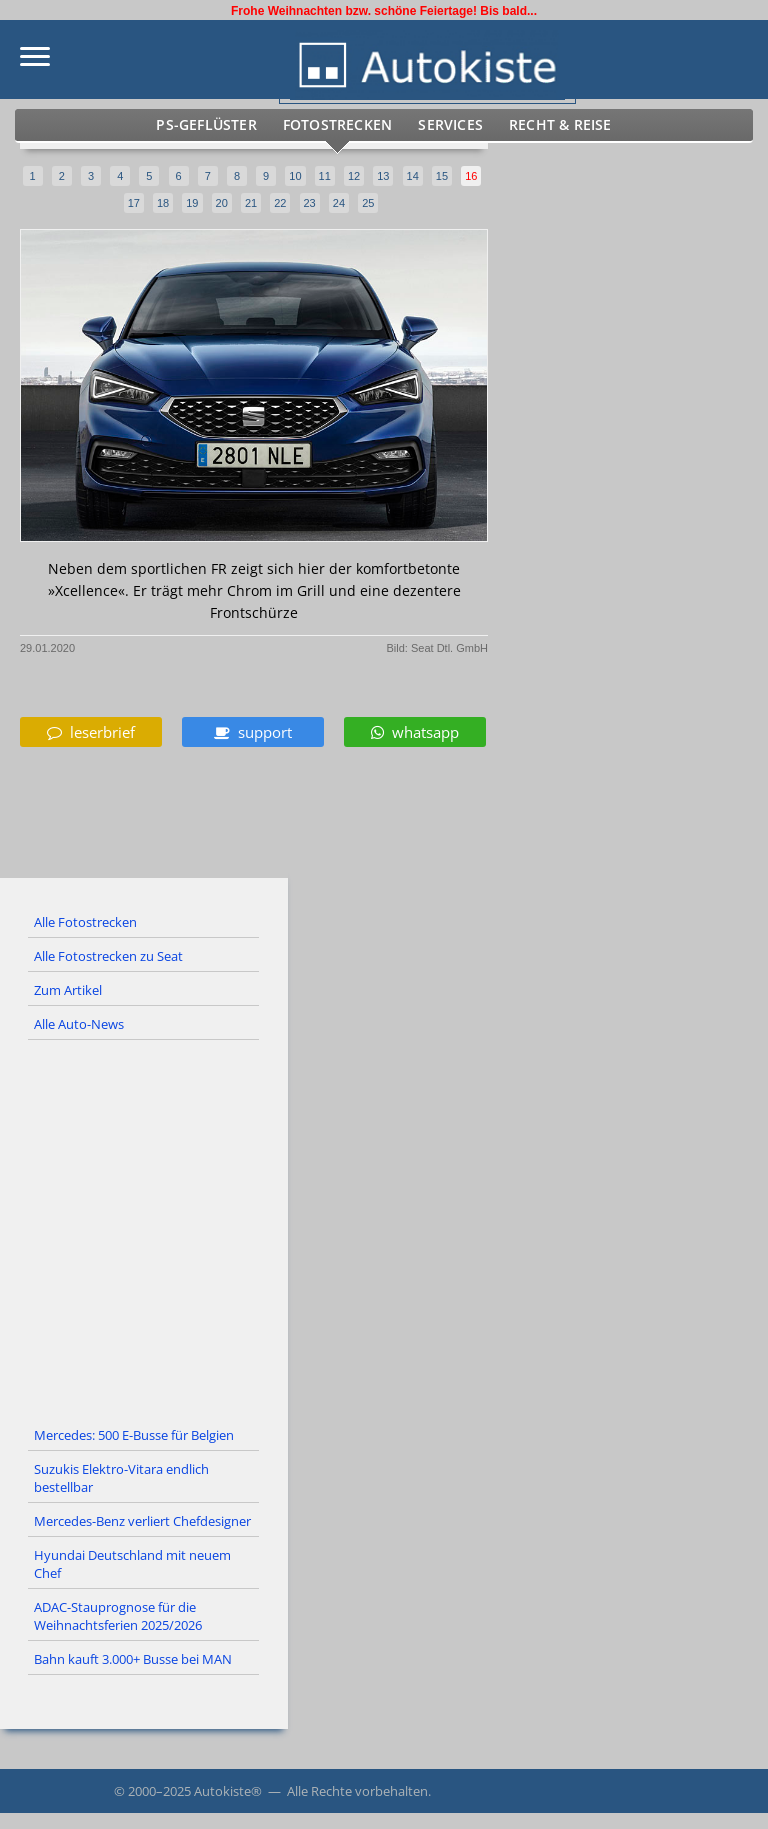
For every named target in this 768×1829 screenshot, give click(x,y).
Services (446, 125)
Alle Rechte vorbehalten (357, 1791)
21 (251, 203)
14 (413, 176)
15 (442, 176)
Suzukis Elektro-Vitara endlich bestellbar (121, 1478)
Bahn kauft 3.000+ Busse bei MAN (133, 1659)
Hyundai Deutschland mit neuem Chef (132, 1564)
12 (354, 176)
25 (368, 203)
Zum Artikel (68, 990)
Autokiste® (228, 1791)
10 (295, 176)
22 (280, 203)
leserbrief (91, 732)
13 (383, 176)
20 (222, 203)
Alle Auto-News (79, 1024)
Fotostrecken (341, 125)
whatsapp (415, 732)
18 (163, 203)
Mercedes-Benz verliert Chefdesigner (142, 1521)
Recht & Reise (547, 125)
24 (339, 203)
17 (134, 203)
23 (310, 203)
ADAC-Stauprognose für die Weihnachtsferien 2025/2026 (118, 1616)
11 (325, 176)
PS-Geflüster (221, 125)
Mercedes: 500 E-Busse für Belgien (134, 1435)
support (253, 732)
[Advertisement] (384, 1230)
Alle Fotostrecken (85, 922)
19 (192, 203)
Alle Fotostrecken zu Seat (108, 956)
